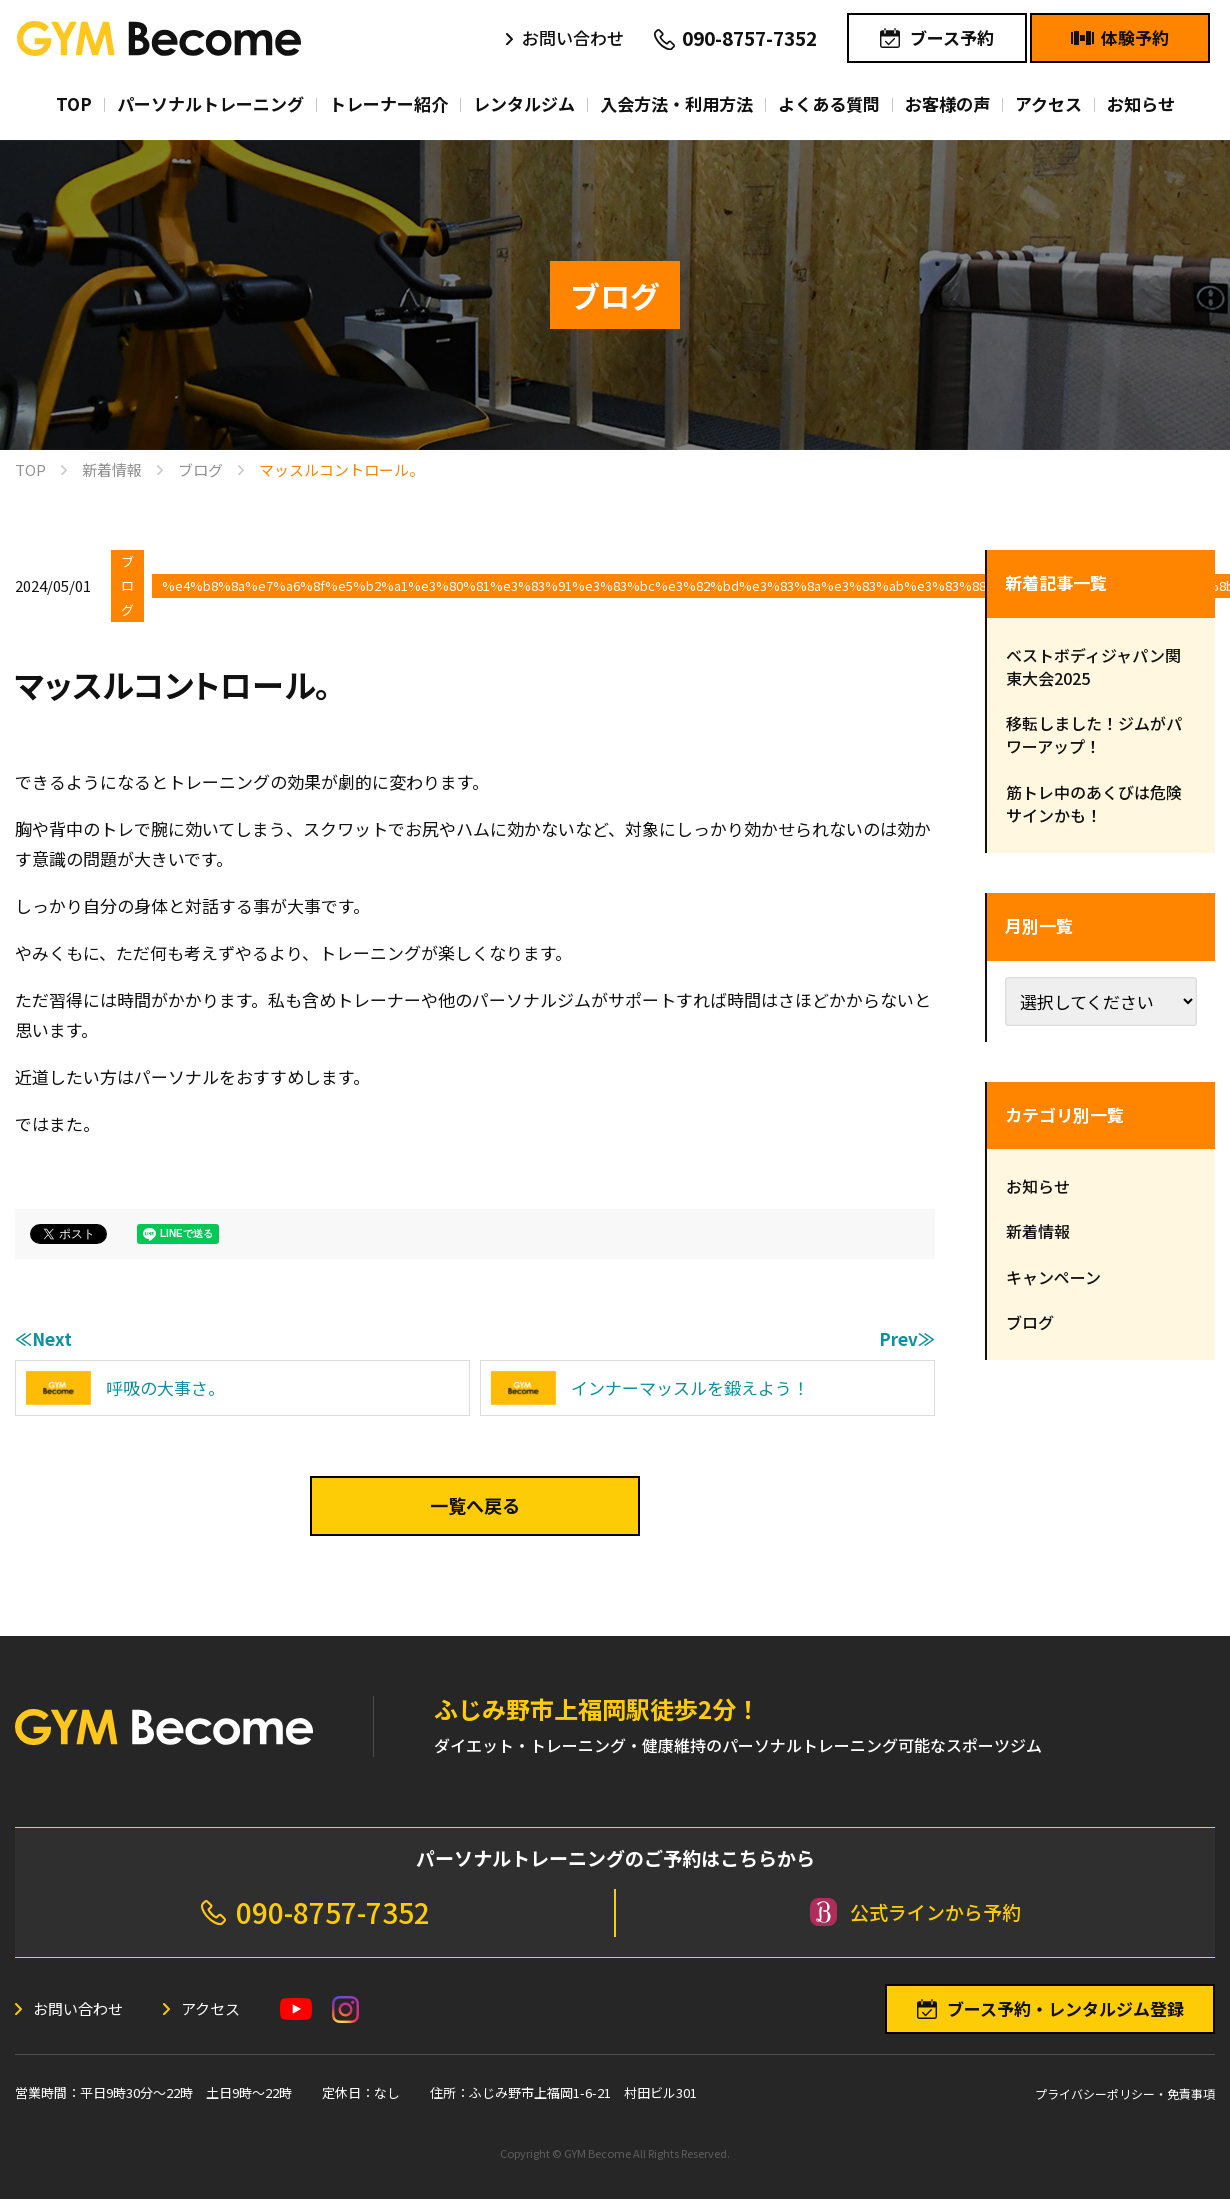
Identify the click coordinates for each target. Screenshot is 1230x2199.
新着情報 (1038, 1231)
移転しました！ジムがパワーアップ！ (1094, 734)
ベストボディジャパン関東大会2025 (1093, 666)
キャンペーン (1053, 1277)
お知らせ (1038, 1186)
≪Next (43, 1338)
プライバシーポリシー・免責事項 (1125, 2093)
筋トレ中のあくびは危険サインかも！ (1094, 803)
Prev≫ (907, 1338)
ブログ (127, 585)
